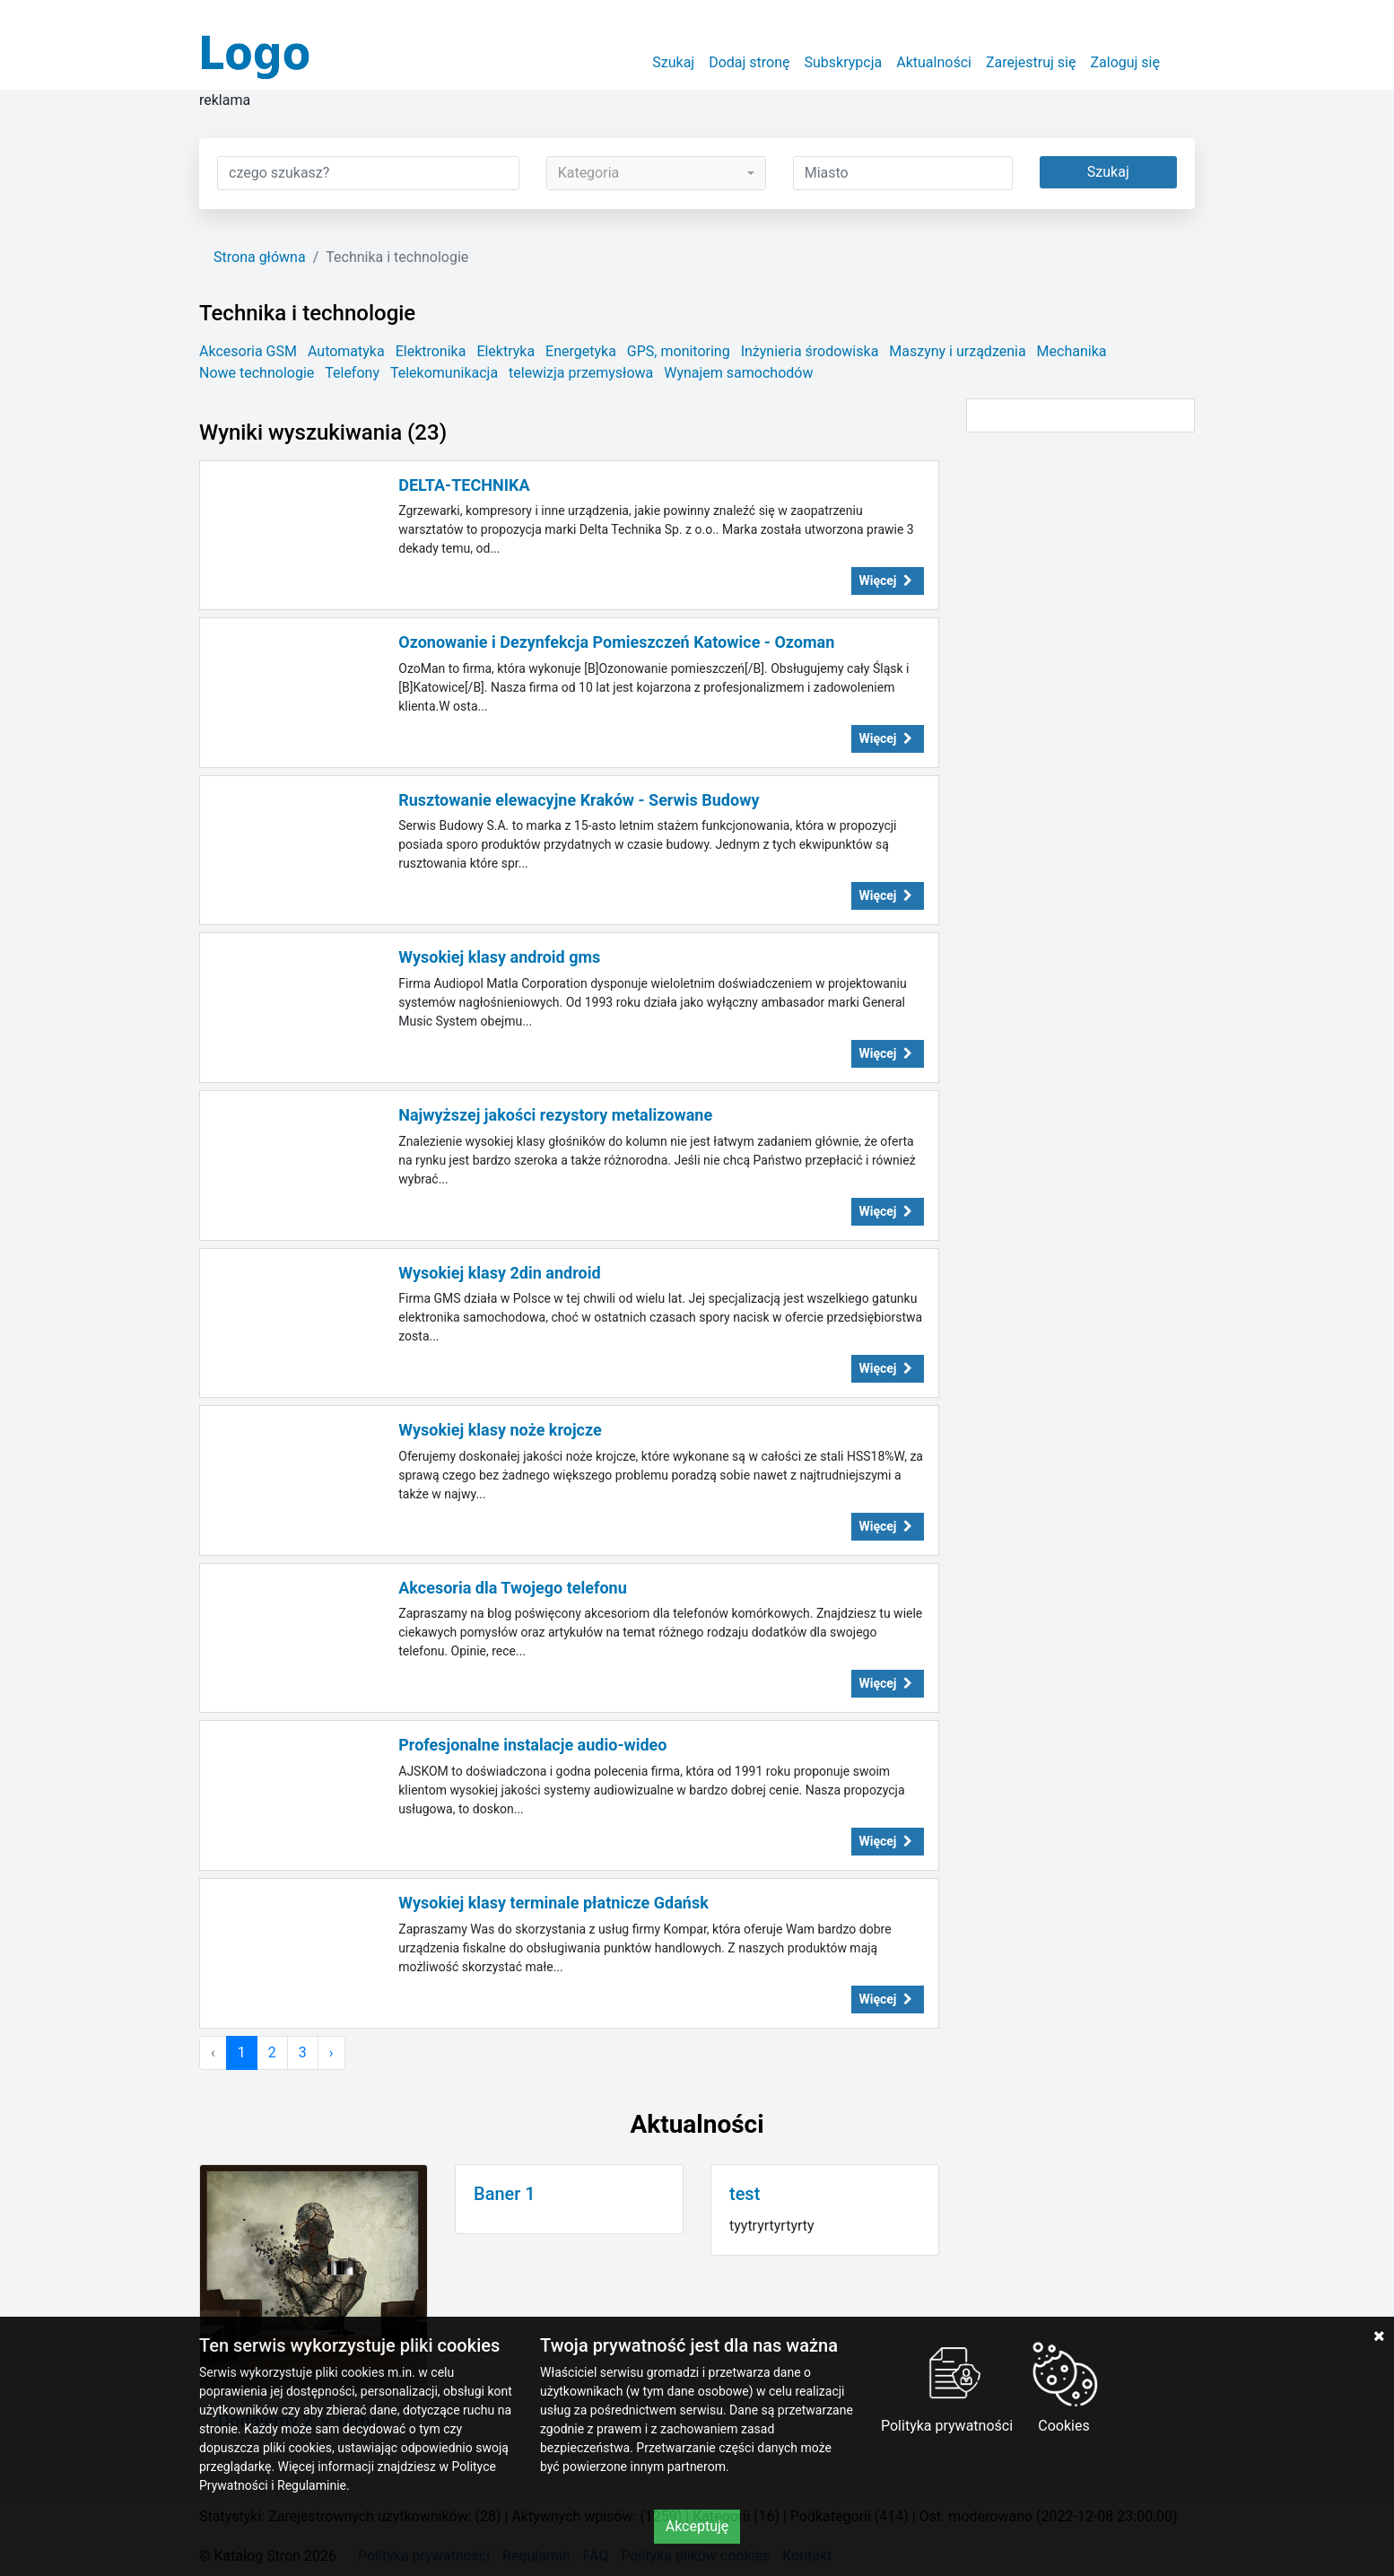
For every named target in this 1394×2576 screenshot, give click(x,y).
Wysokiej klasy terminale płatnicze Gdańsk (553, 1902)
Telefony (352, 372)
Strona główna (259, 257)
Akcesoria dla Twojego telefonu (512, 1587)
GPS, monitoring (678, 351)
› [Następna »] (331, 2052)
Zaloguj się (1125, 62)
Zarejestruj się (1031, 62)
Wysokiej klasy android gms (499, 956)
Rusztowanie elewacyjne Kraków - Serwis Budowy (578, 799)
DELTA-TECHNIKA (463, 485)
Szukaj (673, 62)
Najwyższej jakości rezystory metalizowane (555, 1114)
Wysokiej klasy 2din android (499, 1272)
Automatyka (346, 351)
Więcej (888, 580)
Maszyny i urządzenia (957, 351)
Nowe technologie (256, 372)
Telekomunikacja (444, 372)
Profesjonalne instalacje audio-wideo (532, 1744)
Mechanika (1072, 351)
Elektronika (431, 351)
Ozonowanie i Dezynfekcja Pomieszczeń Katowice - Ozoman (616, 642)
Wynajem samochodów (738, 372)
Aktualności (933, 62)
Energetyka (580, 351)
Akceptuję (697, 2526)
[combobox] (656, 173)
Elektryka (505, 351)
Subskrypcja (844, 62)
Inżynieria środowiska (810, 351)
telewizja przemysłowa (581, 372)
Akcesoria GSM (248, 351)
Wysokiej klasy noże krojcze (500, 1429)
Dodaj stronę (749, 62)
